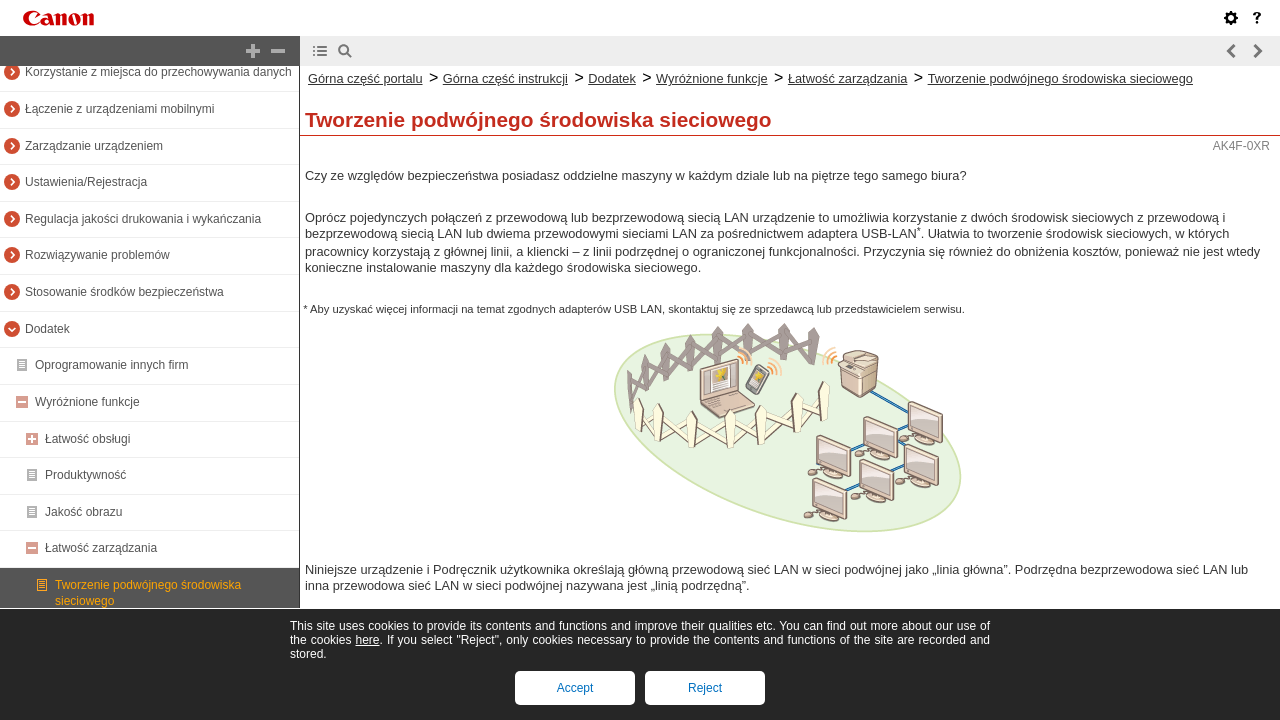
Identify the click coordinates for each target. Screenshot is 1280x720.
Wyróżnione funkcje (87, 402)
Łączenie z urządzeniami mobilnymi (119, 109)
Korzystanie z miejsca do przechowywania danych (158, 72)
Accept (575, 688)
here (367, 640)
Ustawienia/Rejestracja (86, 182)
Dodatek (47, 329)
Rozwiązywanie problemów (97, 255)
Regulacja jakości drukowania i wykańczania (143, 219)
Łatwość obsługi (87, 439)
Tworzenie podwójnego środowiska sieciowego (1060, 78)
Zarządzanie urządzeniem (94, 146)
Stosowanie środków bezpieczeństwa (124, 292)
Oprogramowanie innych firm (111, 365)
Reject (705, 688)
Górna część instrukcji (505, 78)
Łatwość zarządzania (101, 548)
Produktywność (85, 475)
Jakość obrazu (83, 512)
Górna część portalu (365, 78)
